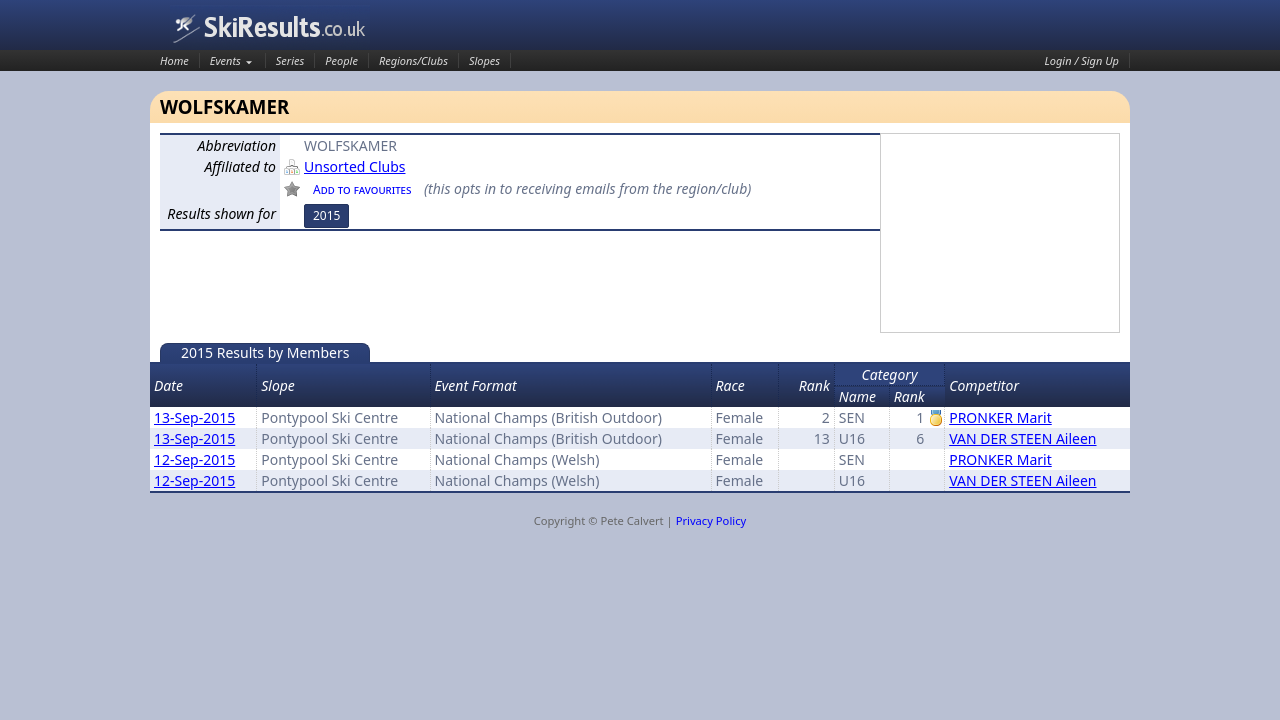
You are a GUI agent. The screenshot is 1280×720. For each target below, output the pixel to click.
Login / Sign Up (1082, 60)
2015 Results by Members (265, 352)
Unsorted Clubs (354, 166)
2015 (326, 215)
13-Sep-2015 (194, 417)
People (341, 60)
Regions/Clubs (413, 60)
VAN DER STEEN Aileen (1022, 438)
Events (225, 60)
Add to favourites (362, 189)
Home (174, 60)
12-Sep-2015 (194, 459)
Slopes (484, 60)
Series (290, 60)
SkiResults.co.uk (270, 27)
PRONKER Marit (1000, 417)
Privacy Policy (711, 520)
